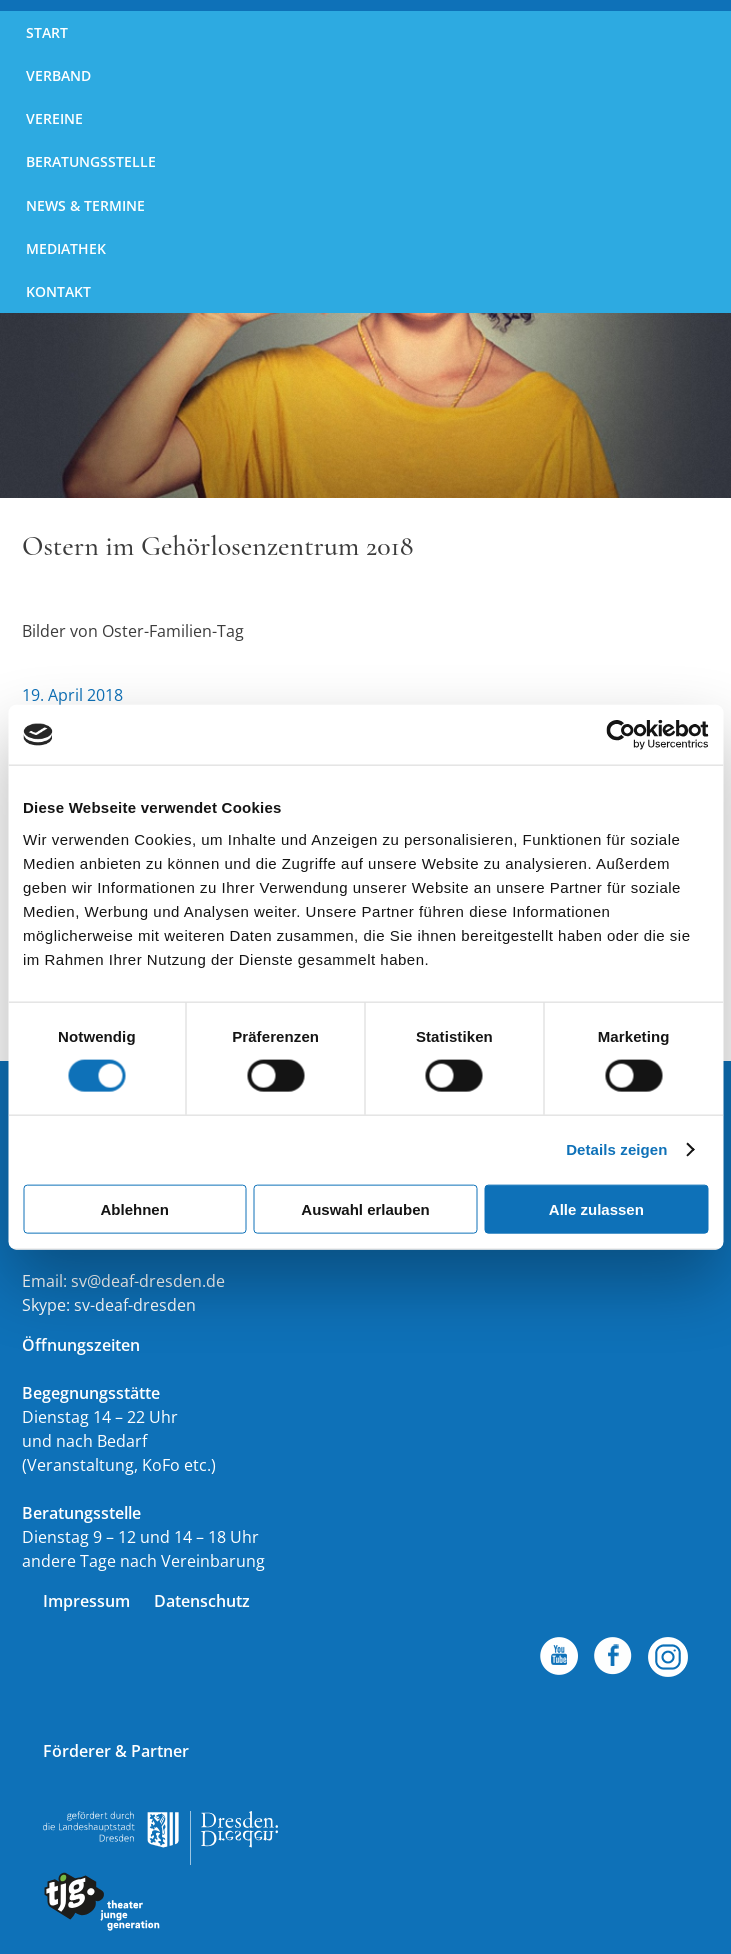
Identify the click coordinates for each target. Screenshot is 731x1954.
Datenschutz (202, 1601)
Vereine (54, 118)
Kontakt (58, 291)
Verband (58, 75)
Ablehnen (135, 1208)
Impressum (86, 1601)
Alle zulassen (596, 1208)
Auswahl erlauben (365, 1208)
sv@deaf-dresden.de (148, 1281)
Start (47, 32)
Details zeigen (616, 1149)
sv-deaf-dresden (135, 1305)
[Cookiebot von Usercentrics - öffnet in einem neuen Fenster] (620, 735)
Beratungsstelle (91, 161)
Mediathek (66, 248)
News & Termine (85, 205)
